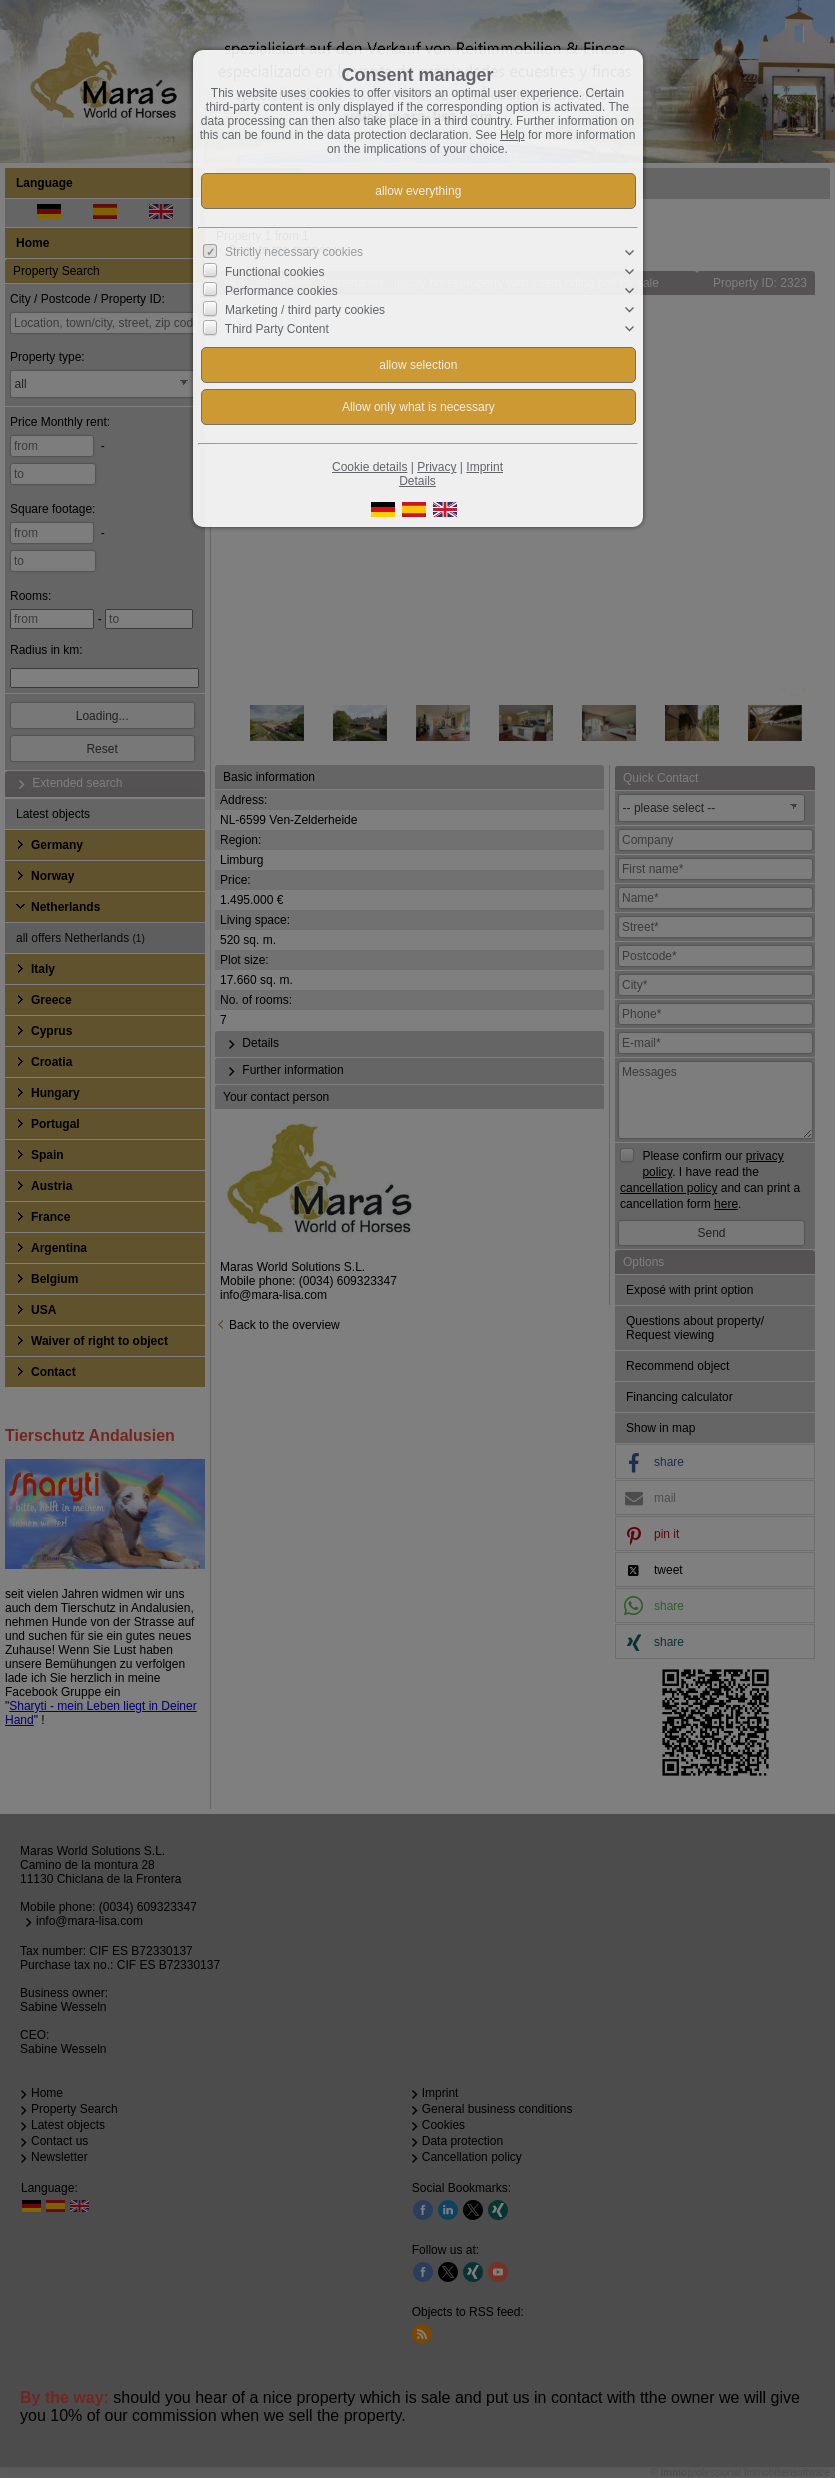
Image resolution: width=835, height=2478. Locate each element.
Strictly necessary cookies (294, 252)
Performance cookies (281, 291)
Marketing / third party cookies (305, 310)
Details (417, 481)
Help (512, 135)
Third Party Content (277, 329)
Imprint (484, 467)
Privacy (436, 467)
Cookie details (369, 467)
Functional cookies (274, 272)
